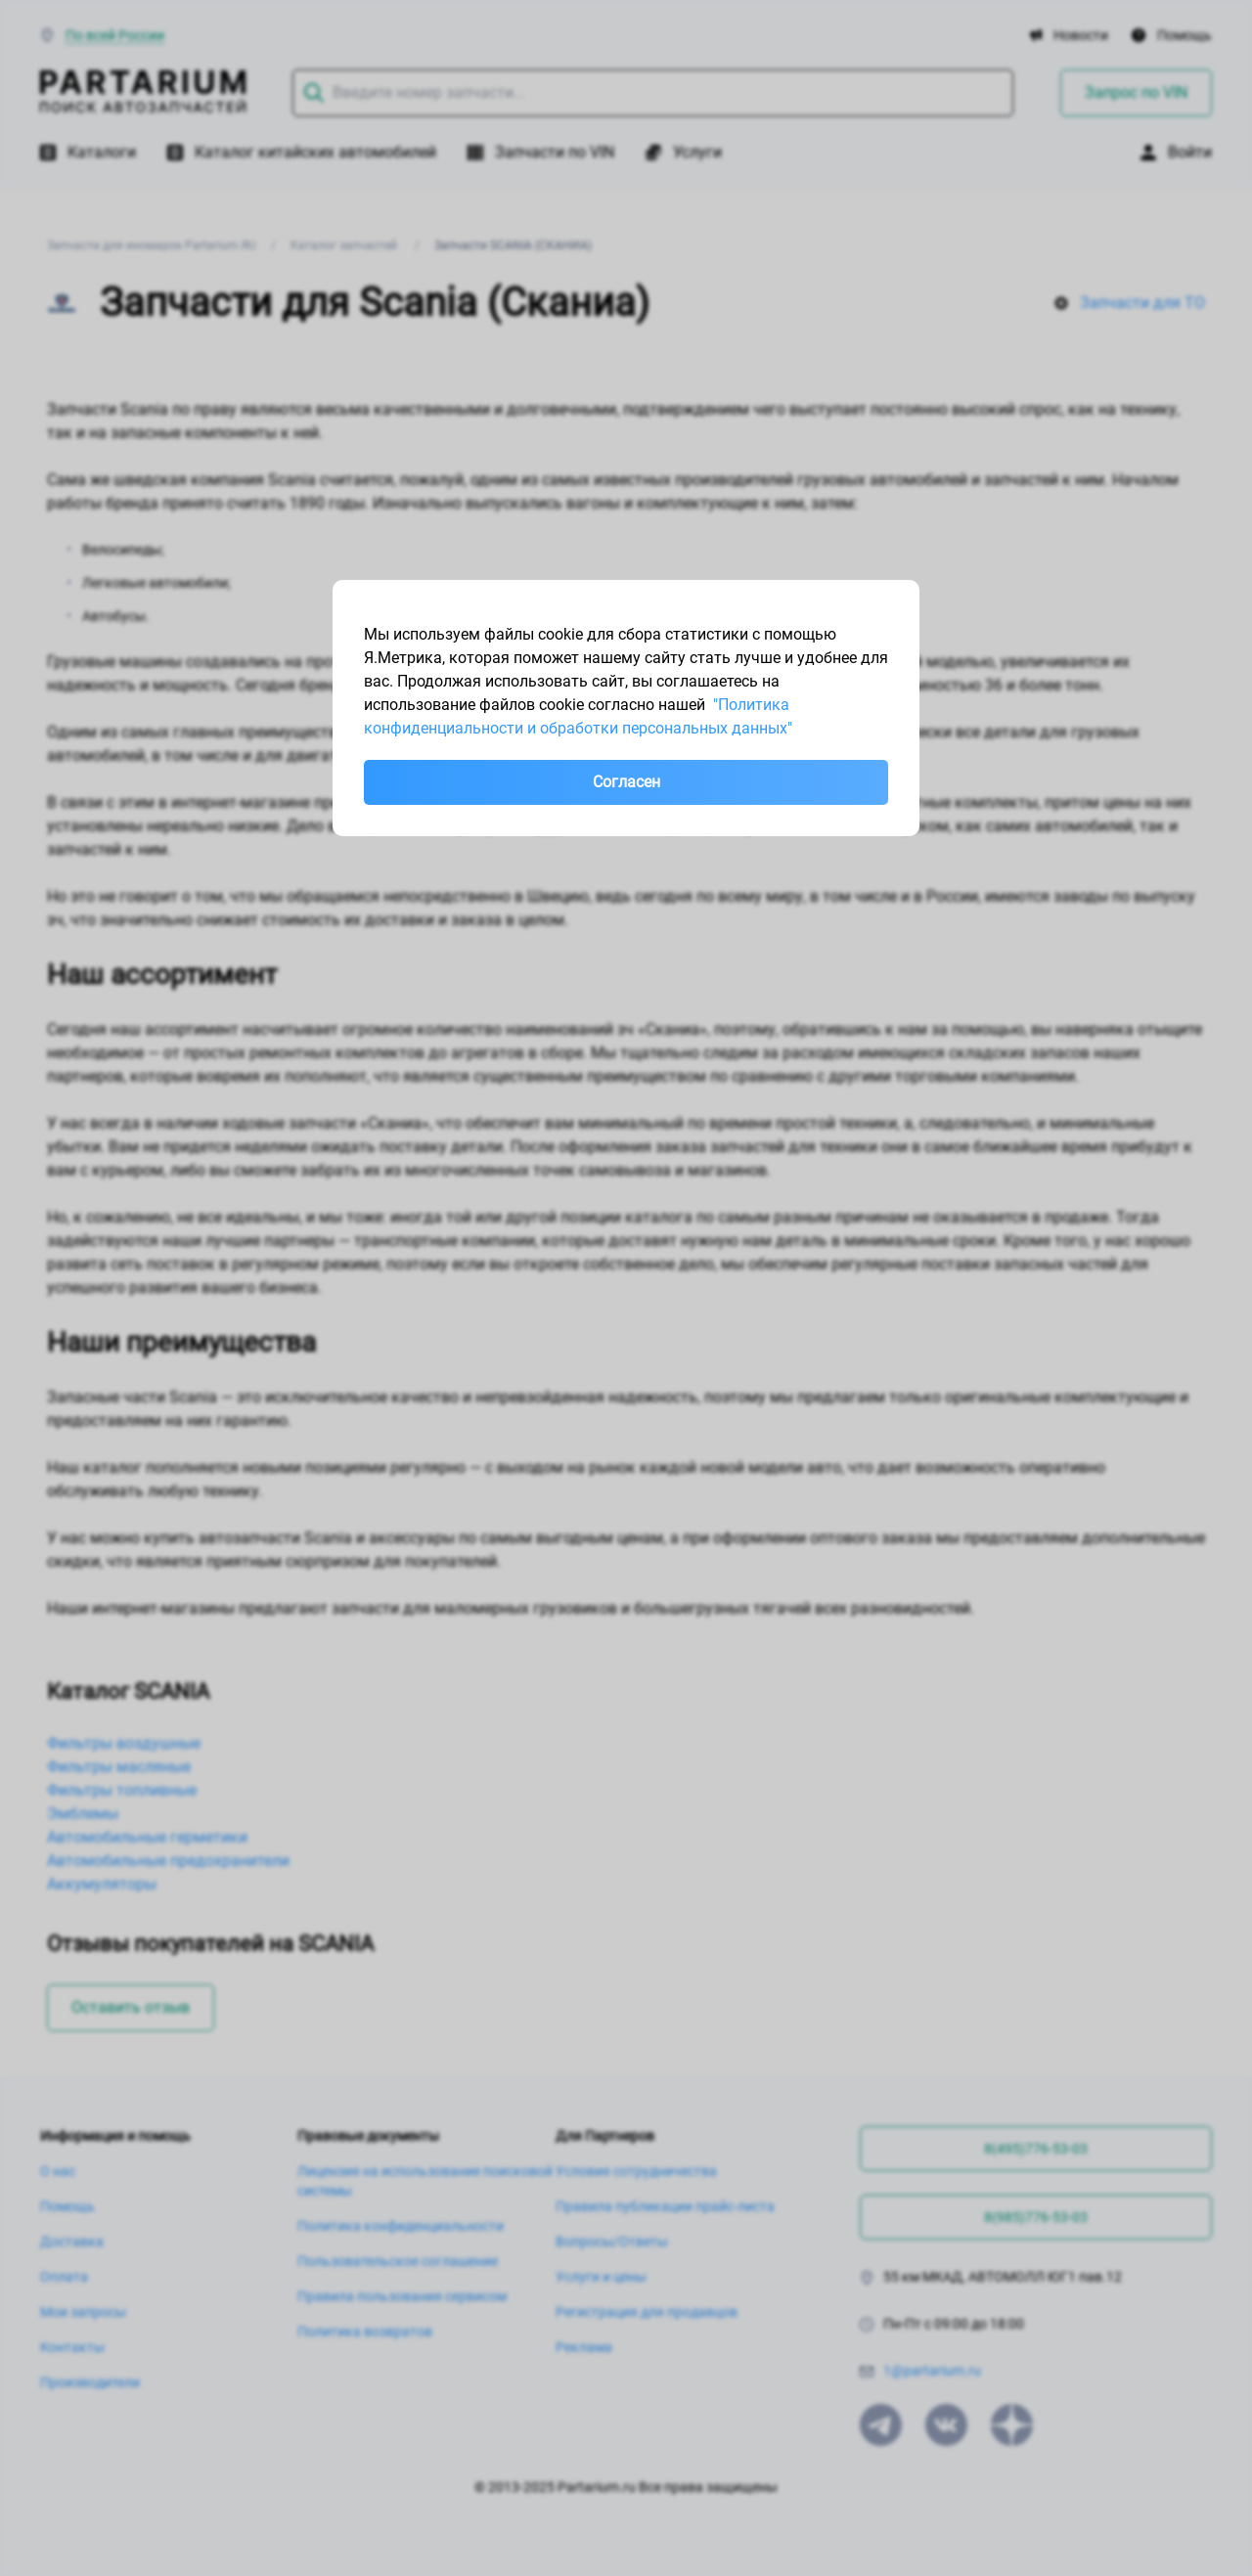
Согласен (626, 782)
